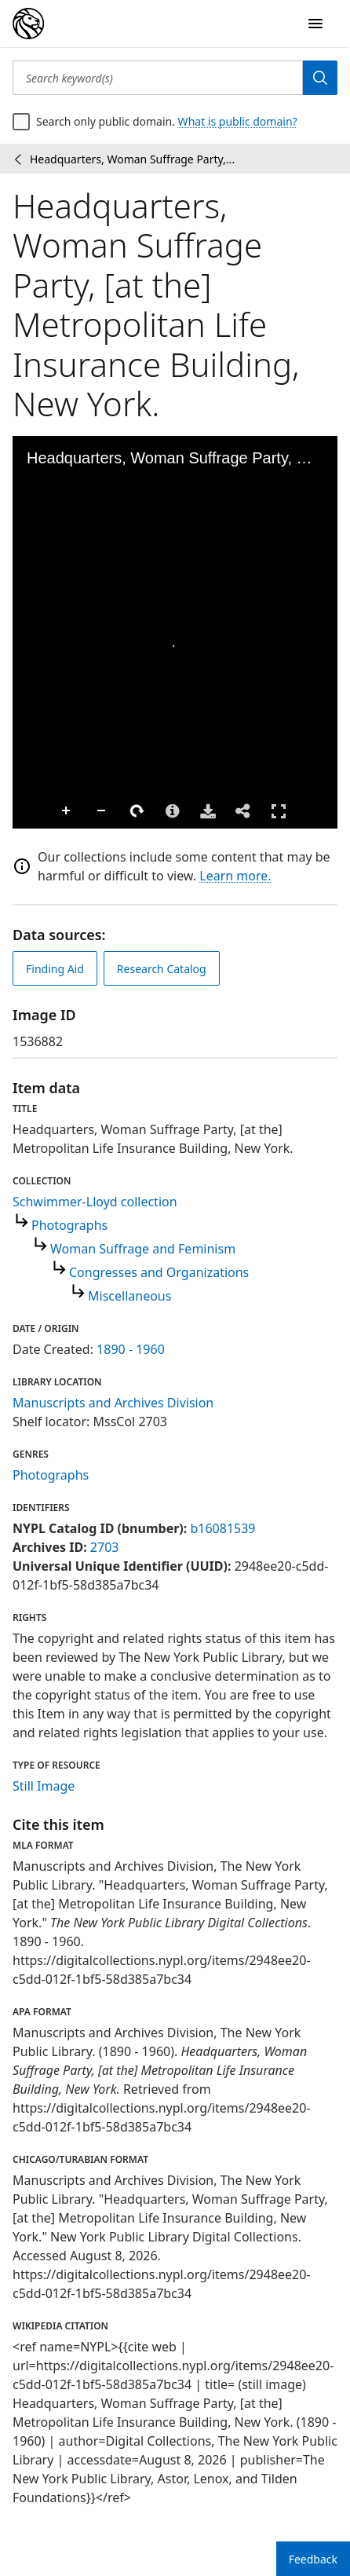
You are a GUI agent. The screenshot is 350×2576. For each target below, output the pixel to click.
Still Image (44, 1786)
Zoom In (66, 811)
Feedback (313, 2559)
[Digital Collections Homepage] (28, 23)
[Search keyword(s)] (158, 77)
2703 (104, 1547)
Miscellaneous (129, 1295)
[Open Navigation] (315, 23)
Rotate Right (137, 811)
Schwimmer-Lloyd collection (95, 1201)
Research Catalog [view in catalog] (161, 968)
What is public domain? (237, 121)
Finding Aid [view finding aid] (55, 968)
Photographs (69, 1225)
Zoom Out (102, 811)
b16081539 (222, 1528)
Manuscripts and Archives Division (113, 1402)
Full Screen (278, 811)
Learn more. (235, 875)
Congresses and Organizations (159, 1272)
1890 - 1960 (131, 1349)
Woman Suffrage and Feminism (142, 1248)
